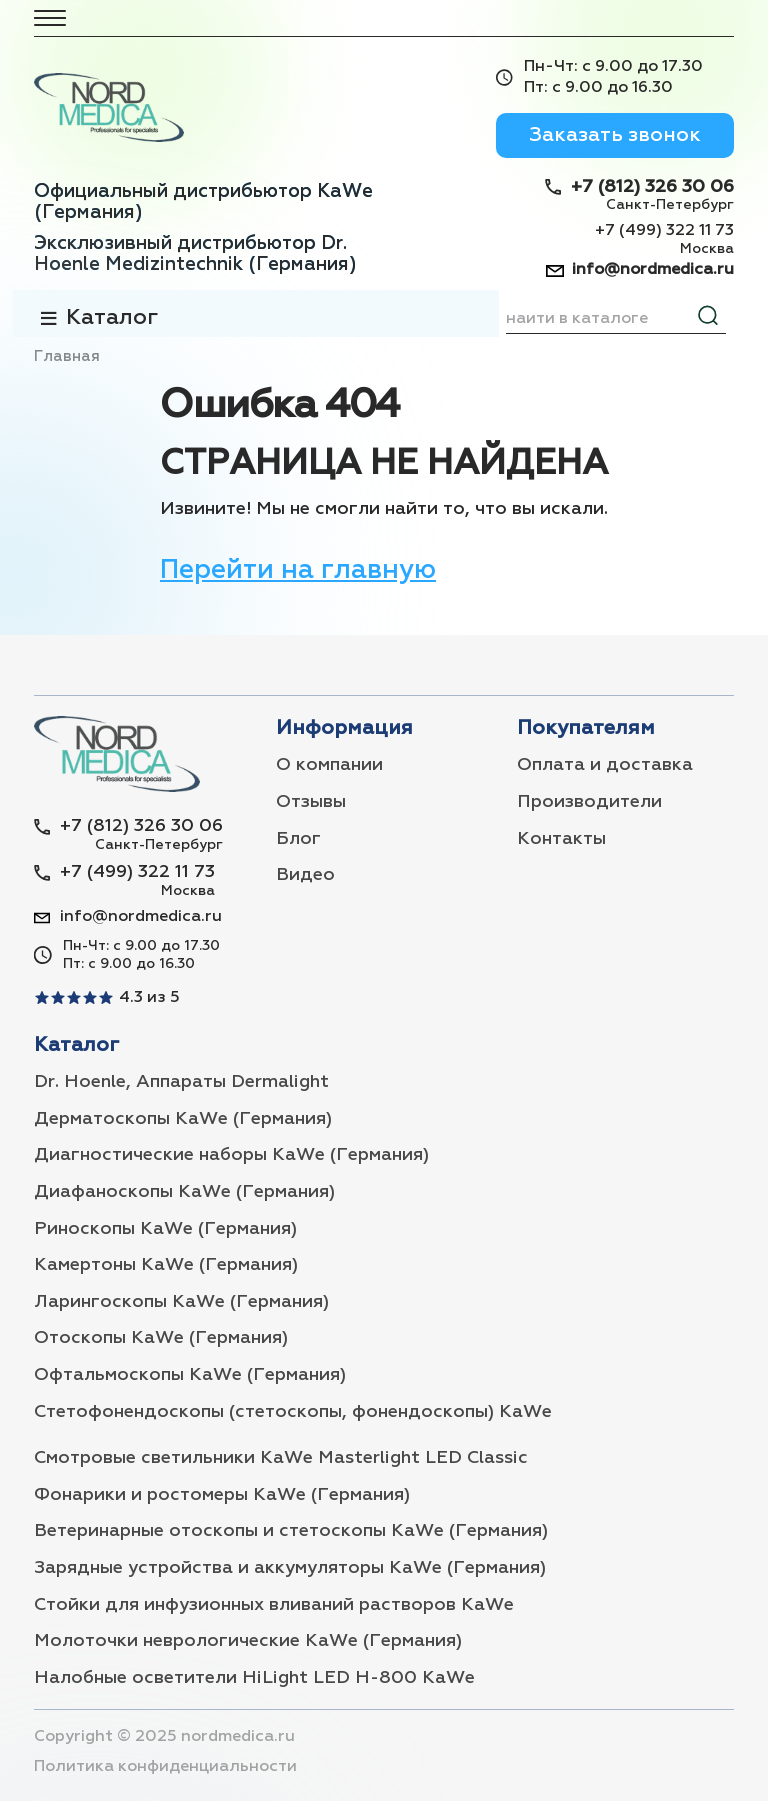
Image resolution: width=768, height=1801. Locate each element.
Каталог (112, 318)
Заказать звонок (615, 135)
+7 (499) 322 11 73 (664, 231)
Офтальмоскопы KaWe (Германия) (190, 1375)
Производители (589, 802)
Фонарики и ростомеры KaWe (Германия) (222, 1495)
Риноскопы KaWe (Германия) (165, 1229)
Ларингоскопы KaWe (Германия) (181, 1302)
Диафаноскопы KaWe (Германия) (184, 1192)
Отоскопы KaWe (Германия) (161, 1338)
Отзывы (311, 802)
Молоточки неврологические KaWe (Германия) (248, 1641)
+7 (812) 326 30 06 (652, 187)
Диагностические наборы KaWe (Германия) (231, 1155)
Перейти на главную (298, 570)
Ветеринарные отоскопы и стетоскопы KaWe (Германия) (291, 1531)
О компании (329, 765)
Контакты (561, 839)
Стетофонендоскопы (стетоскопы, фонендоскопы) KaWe (293, 1412)
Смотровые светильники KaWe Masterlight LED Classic (281, 1458)
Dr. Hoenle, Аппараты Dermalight (181, 1082)
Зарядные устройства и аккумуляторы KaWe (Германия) (290, 1568)
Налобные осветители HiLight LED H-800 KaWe (254, 1678)
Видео (305, 875)
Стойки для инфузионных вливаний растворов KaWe (274, 1605)
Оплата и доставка (605, 765)
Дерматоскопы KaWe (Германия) (183, 1119)
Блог (298, 839)
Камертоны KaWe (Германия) (166, 1265)
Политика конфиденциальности (165, 1767)
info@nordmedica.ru (653, 270)
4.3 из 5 (149, 998)
